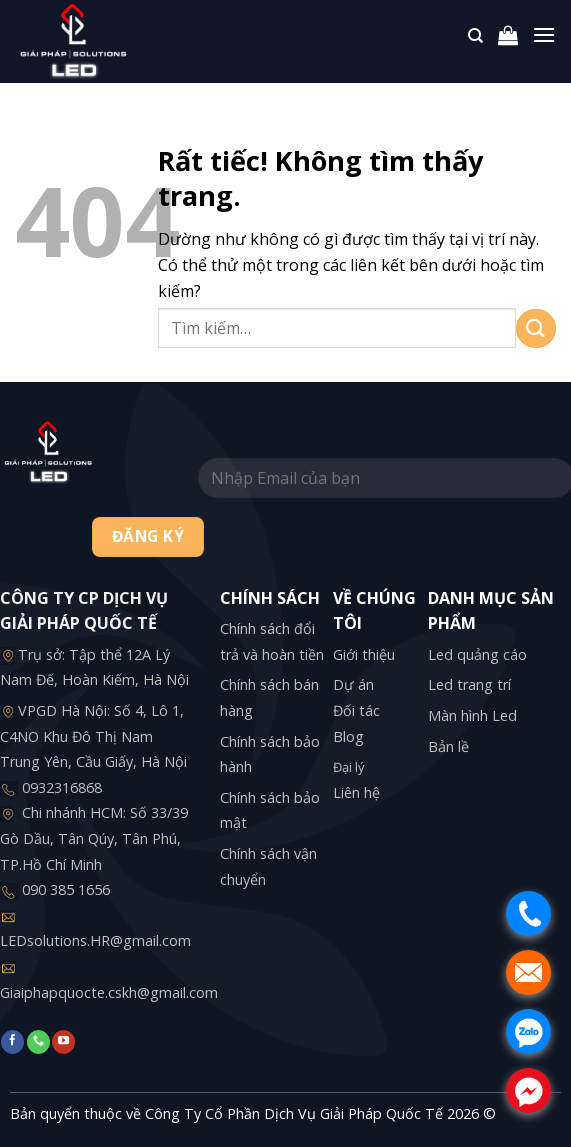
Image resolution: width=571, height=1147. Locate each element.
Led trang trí (469, 684)
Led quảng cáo (477, 654)
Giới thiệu (364, 654)
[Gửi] (536, 328)
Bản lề (448, 746)
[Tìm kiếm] (475, 40)
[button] (508, 39)
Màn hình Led (472, 715)
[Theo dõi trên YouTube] (63, 1042)
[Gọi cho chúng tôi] (38, 1042)
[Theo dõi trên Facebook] (12, 1042)
